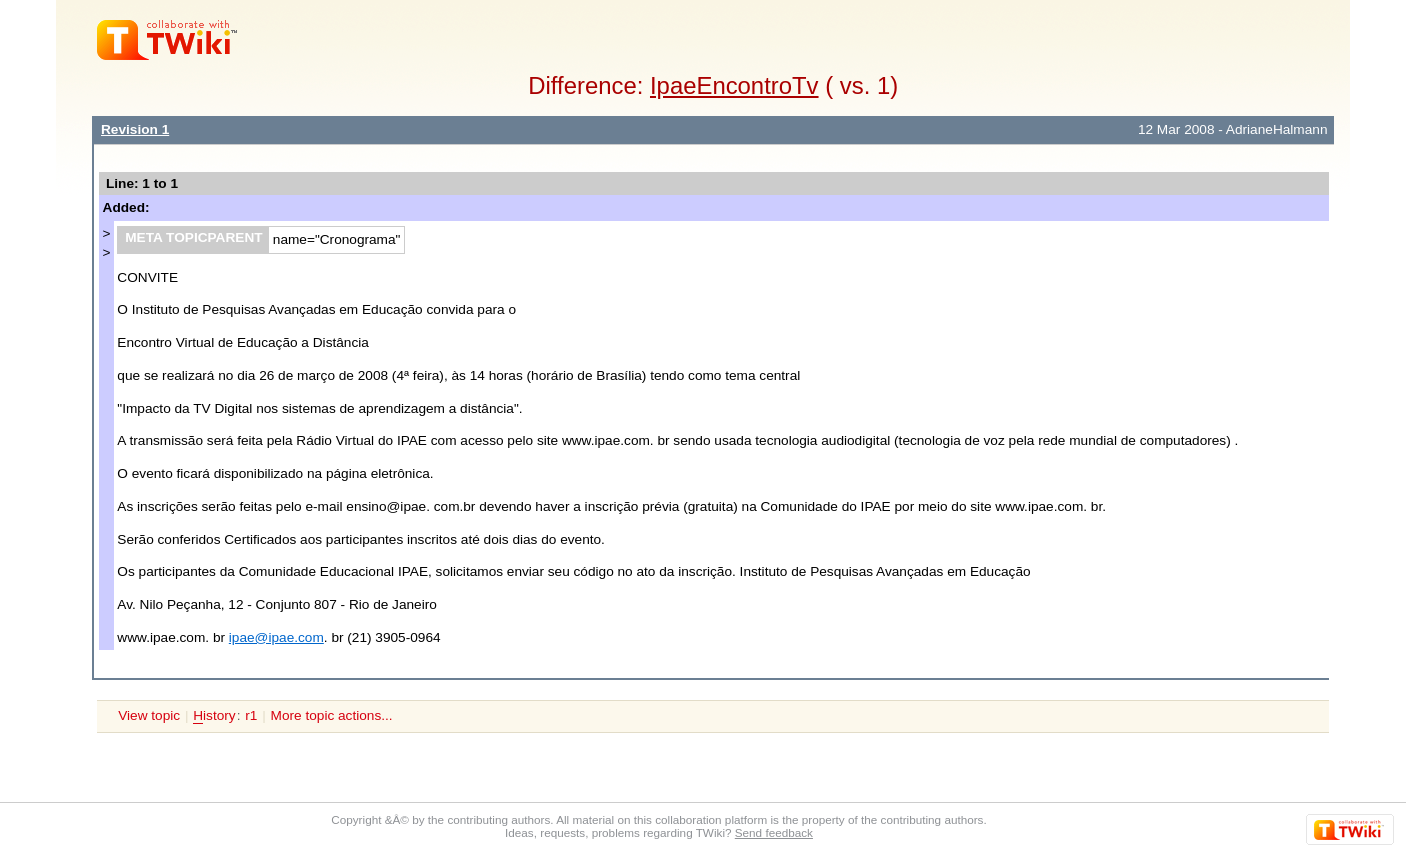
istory (214, 716)
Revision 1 (135, 129)
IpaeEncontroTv (734, 85)
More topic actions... (332, 715)
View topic (149, 715)
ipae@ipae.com (276, 637)
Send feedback (774, 832)
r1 (251, 715)
